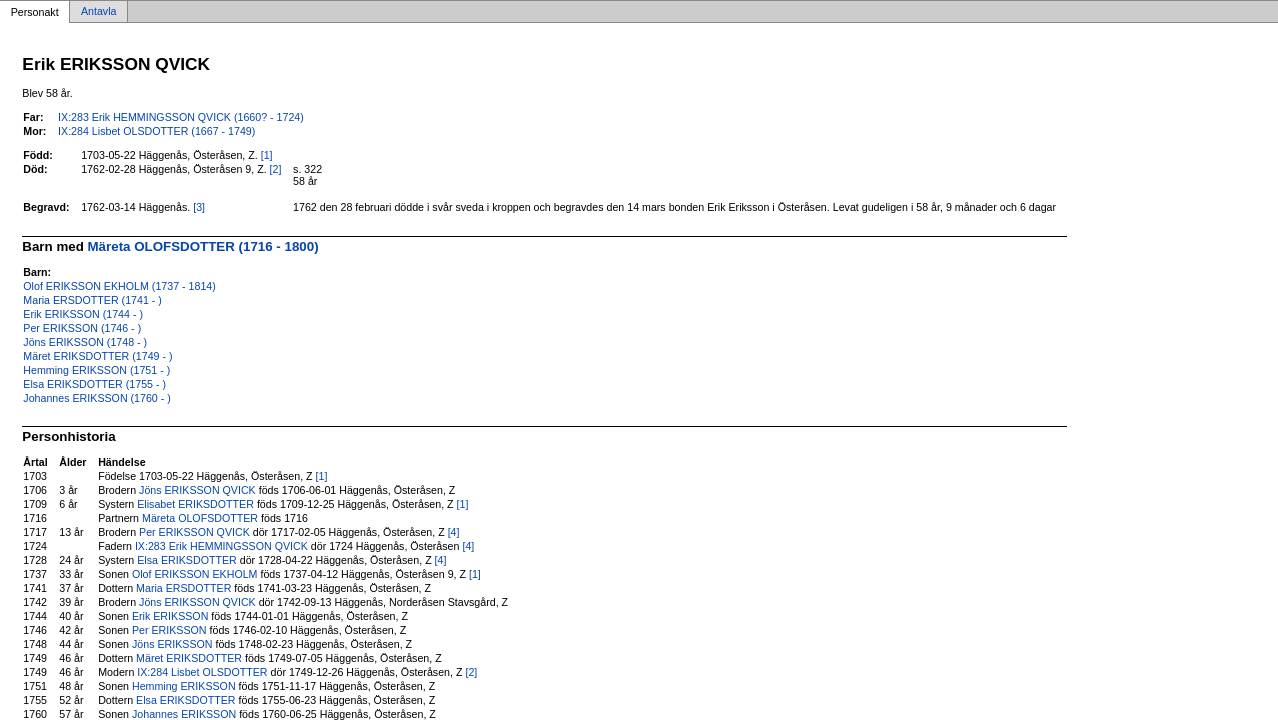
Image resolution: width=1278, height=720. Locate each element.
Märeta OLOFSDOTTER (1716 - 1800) (203, 246)
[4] (454, 532)
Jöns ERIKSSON (172, 644)
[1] (267, 155)
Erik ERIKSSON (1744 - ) (83, 314)
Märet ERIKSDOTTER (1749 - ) (97, 356)
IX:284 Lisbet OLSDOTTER (202, 672)
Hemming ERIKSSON (184, 686)
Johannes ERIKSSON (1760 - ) (96, 398)
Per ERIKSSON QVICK (194, 532)
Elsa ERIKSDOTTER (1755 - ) (94, 384)
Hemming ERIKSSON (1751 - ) (96, 370)
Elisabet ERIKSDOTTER (195, 504)
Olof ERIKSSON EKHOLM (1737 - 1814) (119, 286)
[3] (199, 207)
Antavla (99, 12)
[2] (276, 169)
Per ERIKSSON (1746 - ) (82, 328)
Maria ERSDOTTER (183, 588)
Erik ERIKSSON (170, 616)
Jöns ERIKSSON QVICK (197, 490)
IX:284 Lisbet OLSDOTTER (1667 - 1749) (156, 131)
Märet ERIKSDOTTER (189, 658)
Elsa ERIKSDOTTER (186, 560)
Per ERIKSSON (169, 630)
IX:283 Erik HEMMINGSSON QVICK (221, 546)
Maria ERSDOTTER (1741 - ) (92, 300)
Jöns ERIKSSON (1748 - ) (85, 342)
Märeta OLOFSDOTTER (200, 518)
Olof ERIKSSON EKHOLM (195, 574)
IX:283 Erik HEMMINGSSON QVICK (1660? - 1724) (181, 117)
